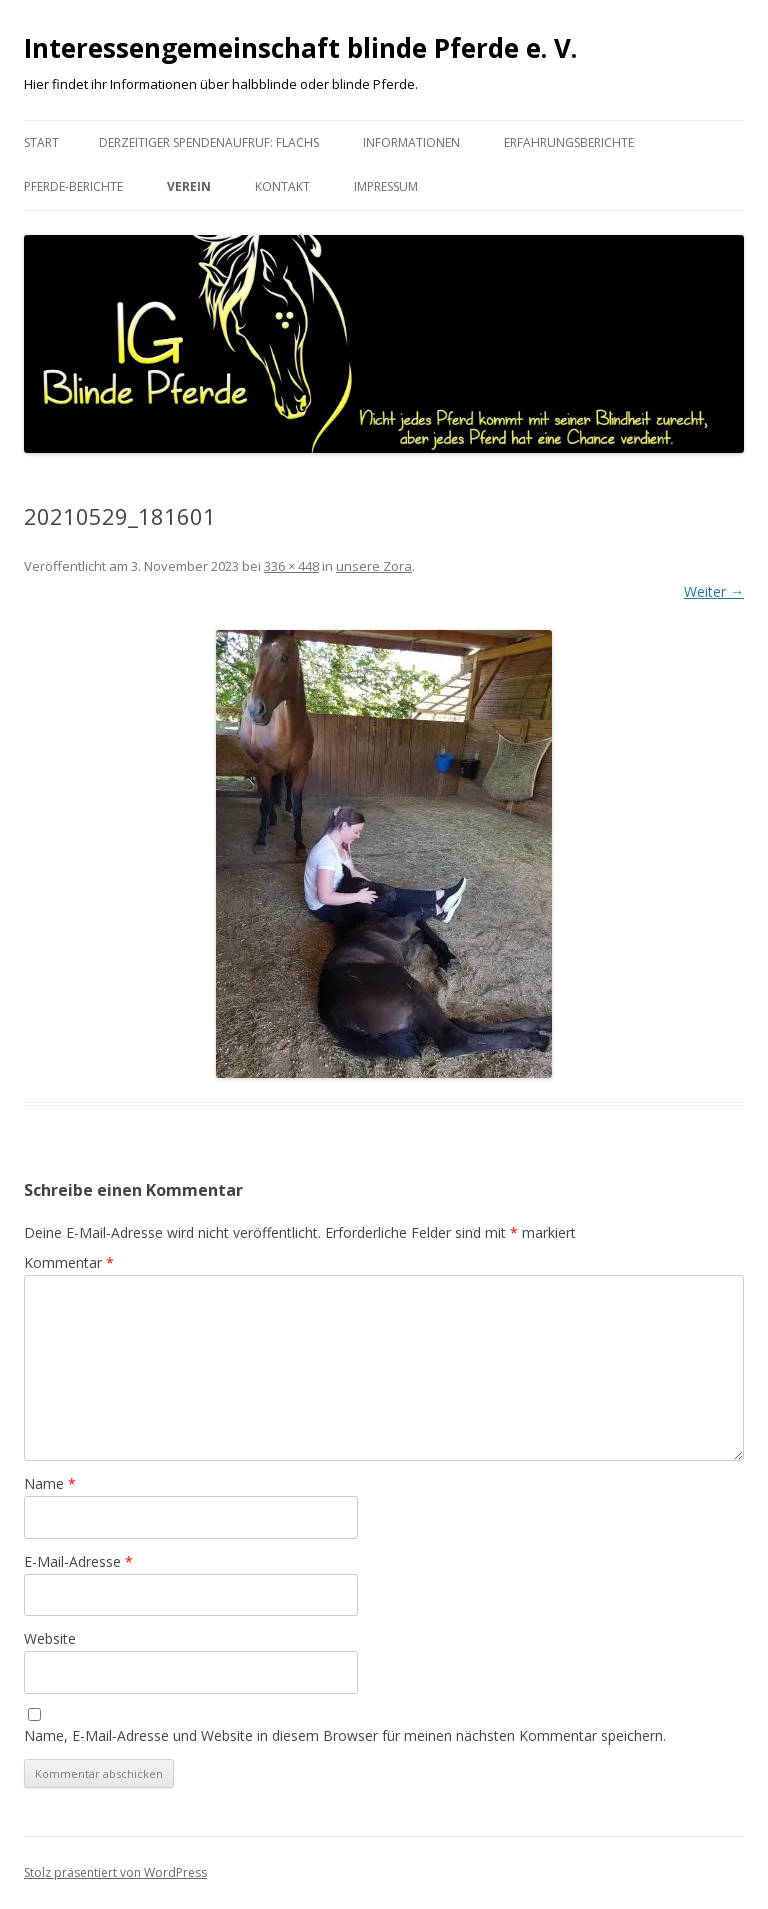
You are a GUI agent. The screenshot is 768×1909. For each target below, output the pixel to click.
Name (50, 1483)
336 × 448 (291, 566)
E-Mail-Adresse (78, 1561)
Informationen (411, 142)
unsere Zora (374, 566)
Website (50, 1638)
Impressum (386, 186)
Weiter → (714, 591)
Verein (189, 186)
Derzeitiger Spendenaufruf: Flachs (209, 142)
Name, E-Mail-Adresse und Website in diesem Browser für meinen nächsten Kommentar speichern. (345, 1735)
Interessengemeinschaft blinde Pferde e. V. (300, 48)
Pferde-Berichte (73, 186)
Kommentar (69, 1262)
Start (41, 142)
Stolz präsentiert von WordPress (115, 1872)
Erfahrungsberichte (569, 142)
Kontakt (282, 186)
